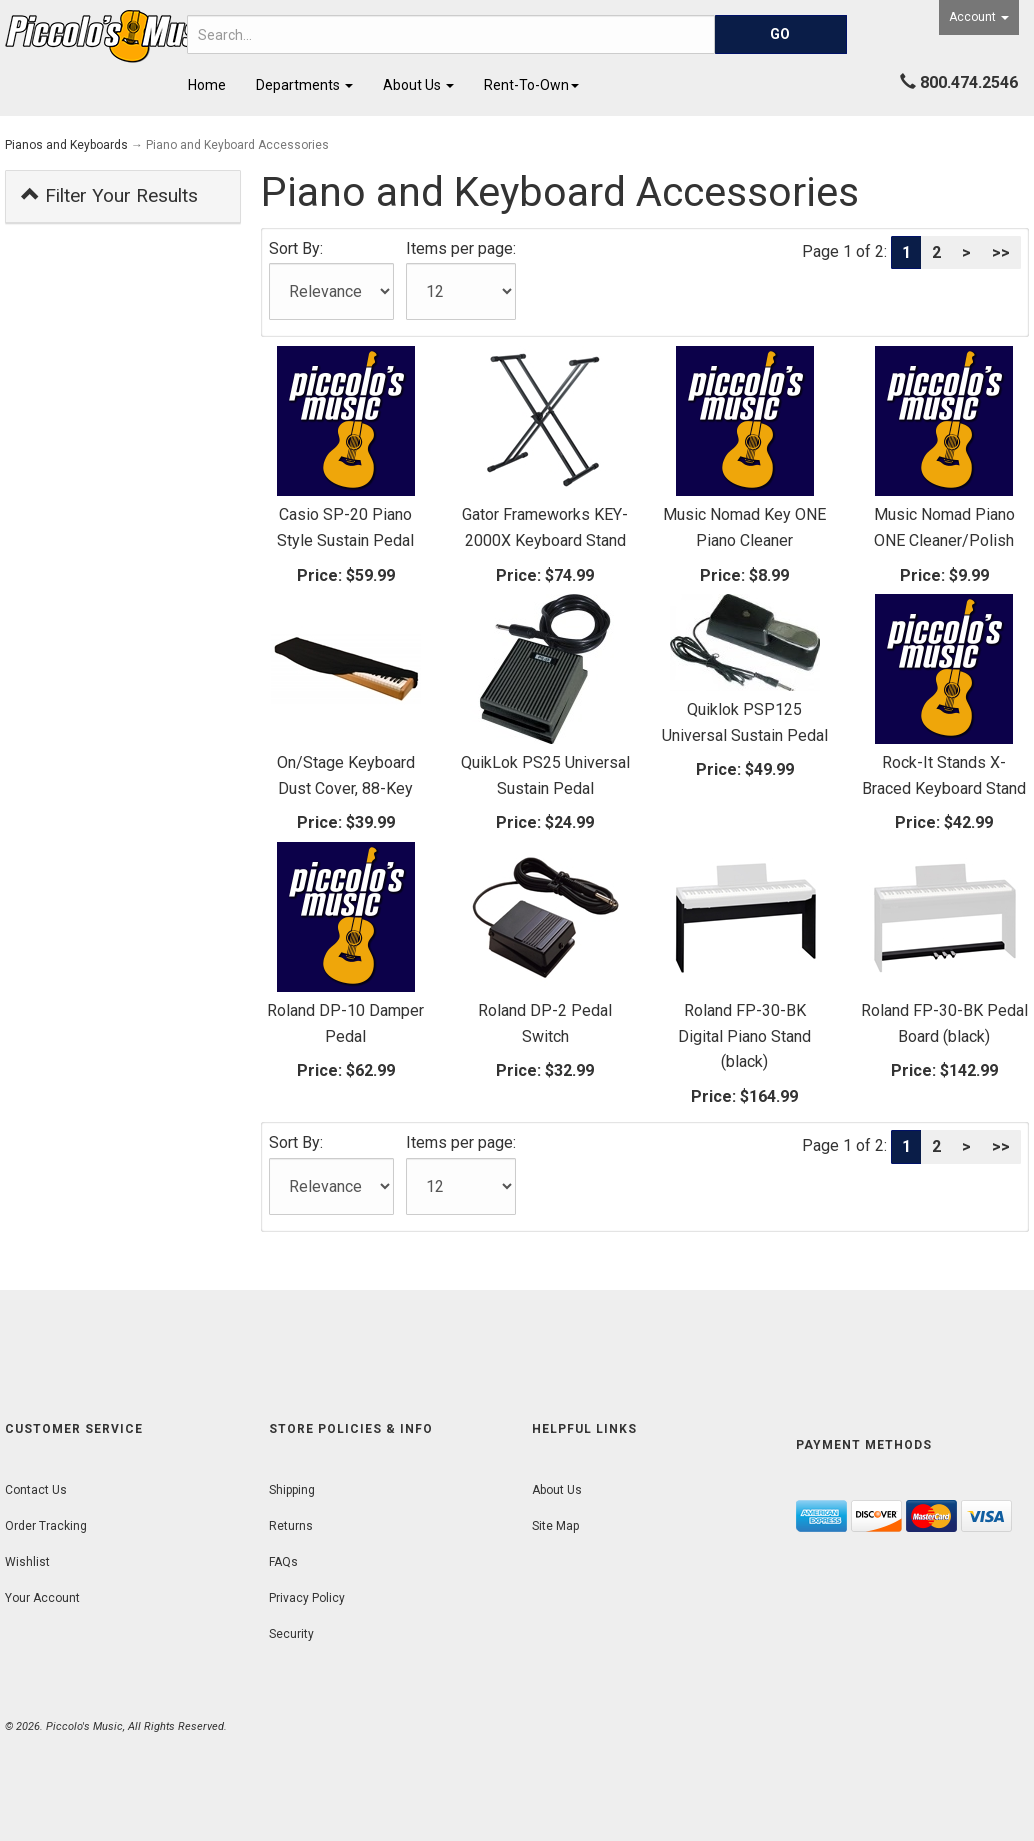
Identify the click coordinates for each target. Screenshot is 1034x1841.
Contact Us (36, 1490)
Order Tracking (46, 1526)
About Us (418, 85)
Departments (304, 85)
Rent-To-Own (531, 85)
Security (291, 1634)
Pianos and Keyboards (66, 145)
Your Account (42, 1598)
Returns (291, 1526)
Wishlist (27, 1562)
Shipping (292, 1490)
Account (979, 17)
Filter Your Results (109, 195)
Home (207, 85)
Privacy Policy (307, 1598)
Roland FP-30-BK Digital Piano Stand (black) (744, 1036)
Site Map (555, 1526)
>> (1001, 252)
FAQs (283, 1562)
